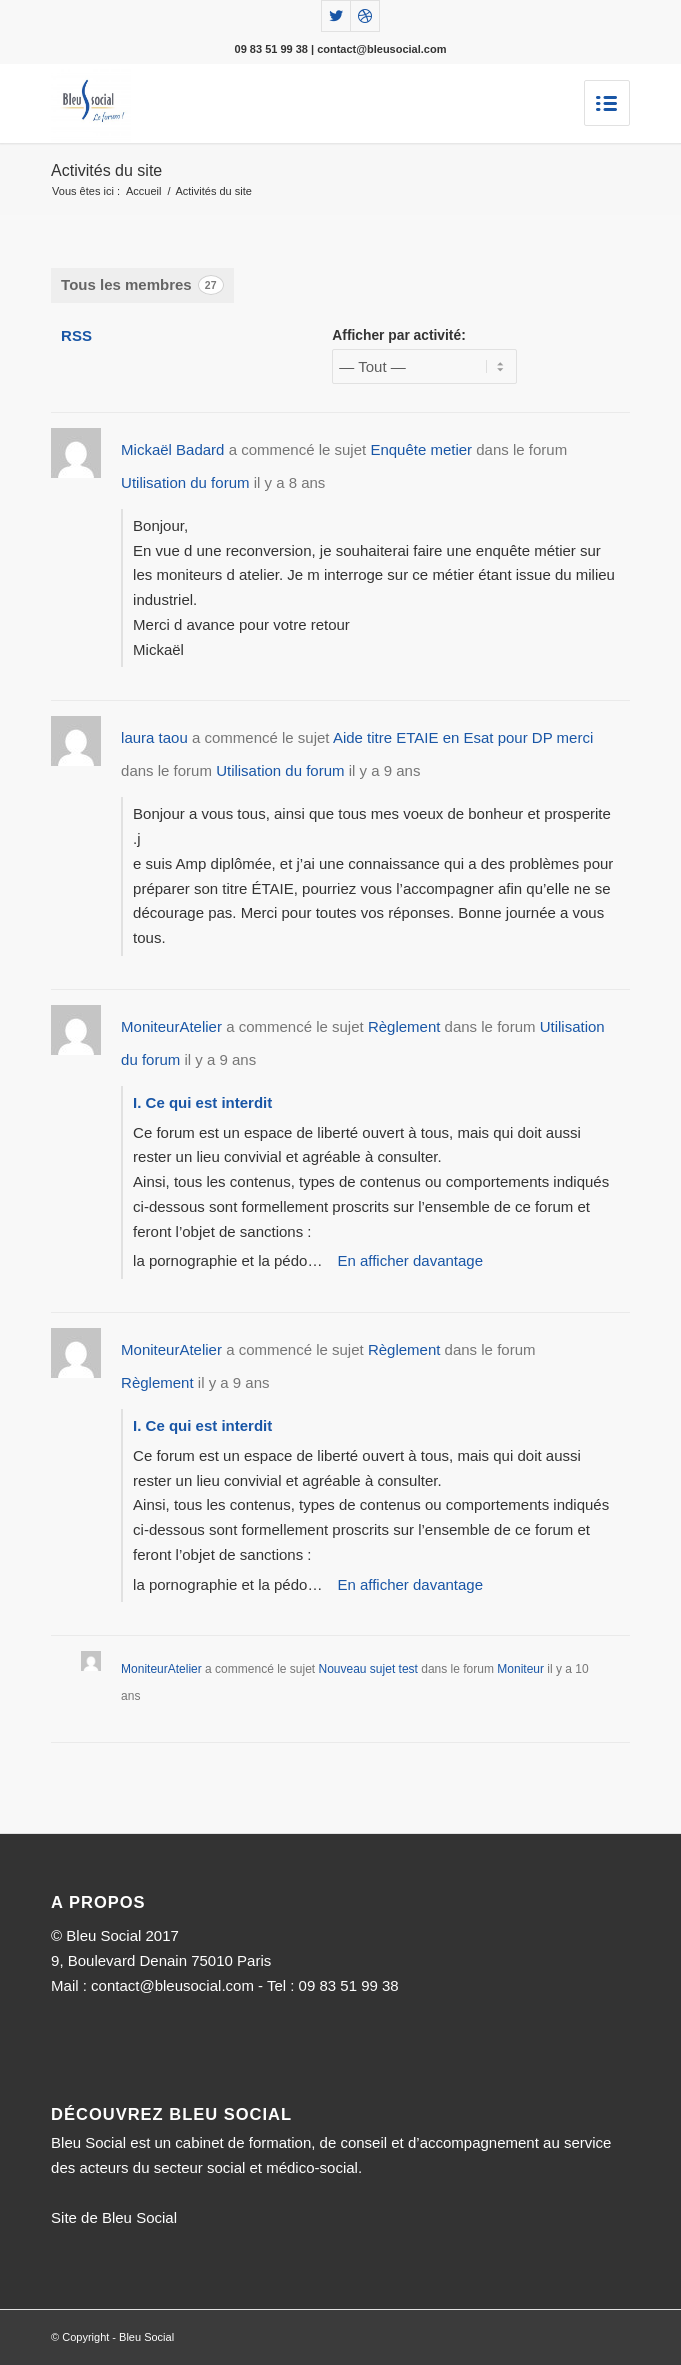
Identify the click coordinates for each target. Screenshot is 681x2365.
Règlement (404, 1026)
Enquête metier (421, 449)
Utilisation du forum (185, 482)
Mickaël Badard (172, 449)
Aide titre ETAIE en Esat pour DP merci (463, 737)
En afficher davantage (410, 1260)
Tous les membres (142, 285)
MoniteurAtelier (171, 1026)
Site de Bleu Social (114, 2217)
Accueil (143, 191)
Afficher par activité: (398, 335)
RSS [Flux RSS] (76, 335)
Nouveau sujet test (368, 1669)
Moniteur (520, 1669)
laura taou (154, 737)
